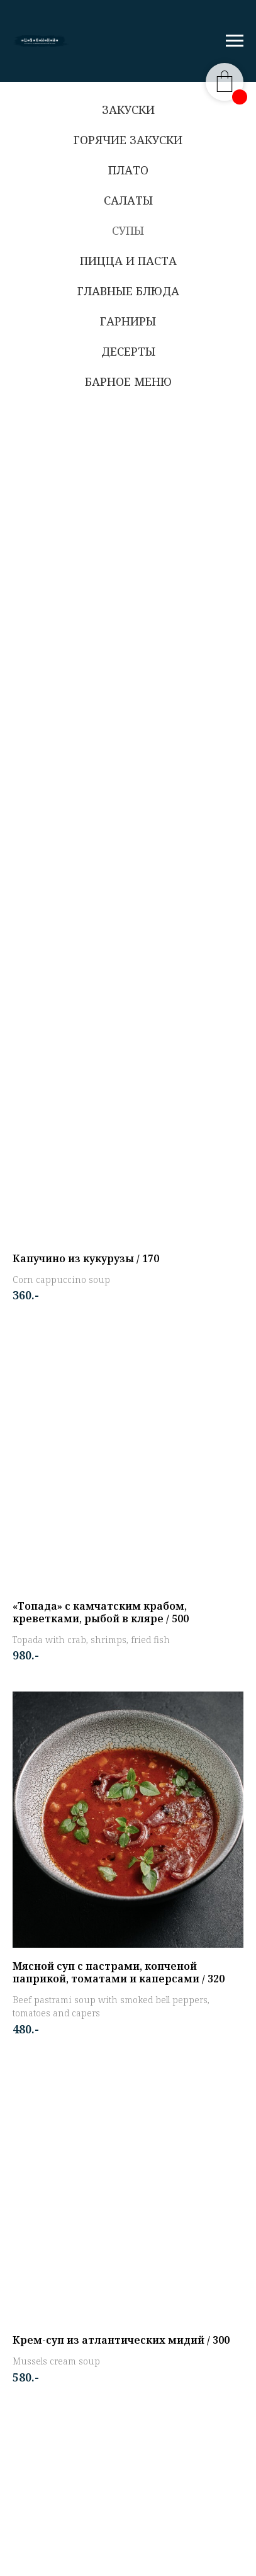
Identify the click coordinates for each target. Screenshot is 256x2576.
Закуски (128, 109)
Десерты (128, 351)
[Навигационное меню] (234, 41)
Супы (128, 230)
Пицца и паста (128, 260)
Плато (128, 170)
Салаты (128, 200)
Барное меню (128, 381)
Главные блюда (128, 290)
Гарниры (128, 321)
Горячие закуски (128, 139)
